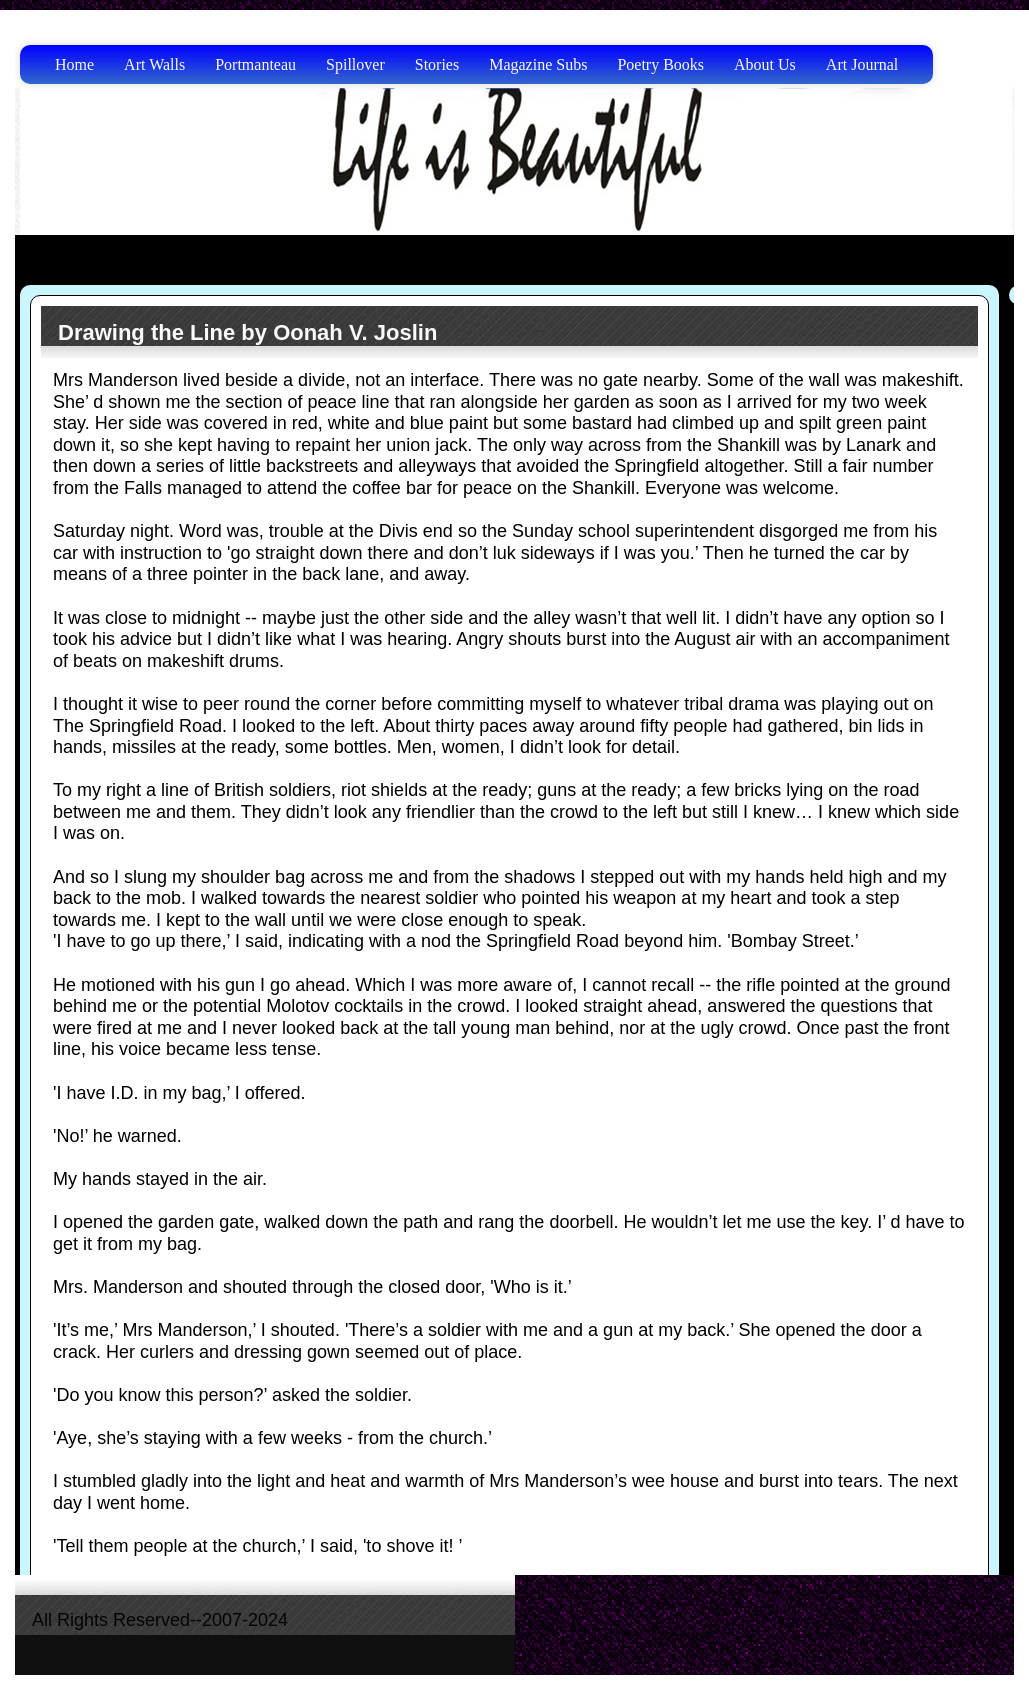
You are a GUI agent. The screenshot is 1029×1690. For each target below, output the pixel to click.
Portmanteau (255, 64)
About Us (765, 64)
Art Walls (154, 64)
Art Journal (862, 64)
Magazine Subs (538, 64)
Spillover (355, 64)
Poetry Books (660, 64)
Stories (437, 64)
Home (74, 64)
